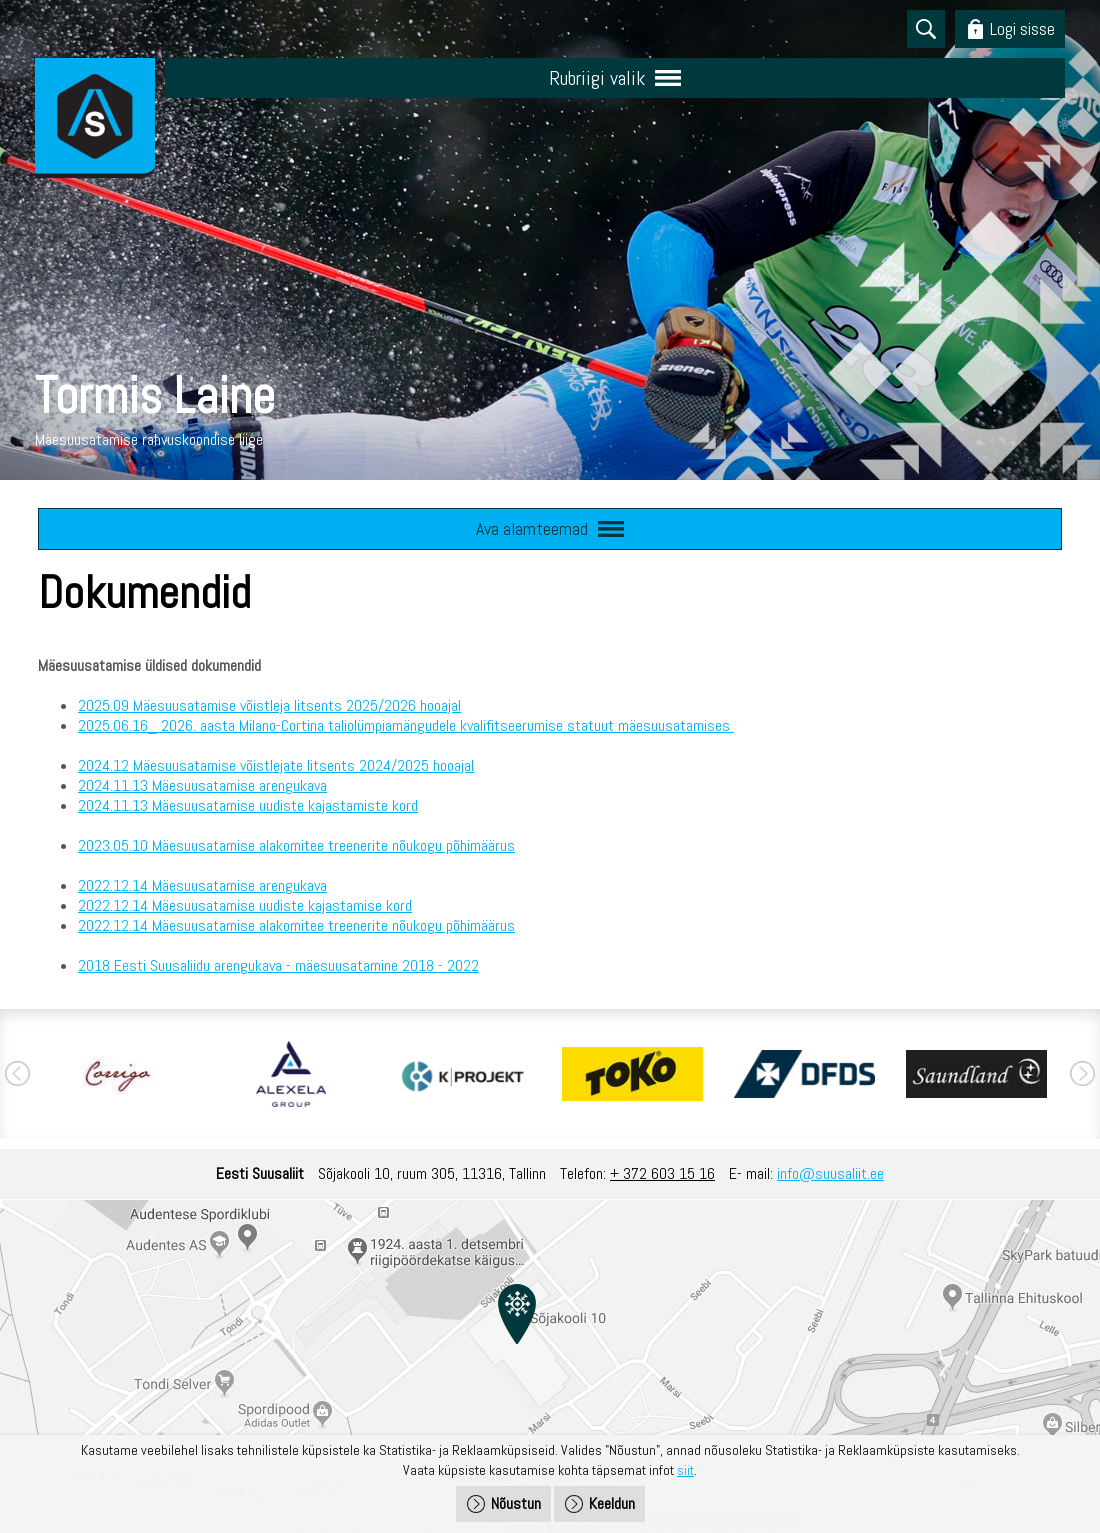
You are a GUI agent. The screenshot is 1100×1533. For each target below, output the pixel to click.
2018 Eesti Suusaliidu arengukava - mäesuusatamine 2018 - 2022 (278, 965)
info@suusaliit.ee (830, 1173)
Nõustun (516, 1503)
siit (685, 1470)
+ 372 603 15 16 (662, 1173)
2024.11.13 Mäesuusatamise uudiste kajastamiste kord (248, 805)
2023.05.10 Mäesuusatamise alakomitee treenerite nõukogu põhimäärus (296, 845)
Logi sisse (1022, 28)
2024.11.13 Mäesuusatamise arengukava (202, 785)
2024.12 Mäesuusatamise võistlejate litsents (216, 765)
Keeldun (612, 1503)
